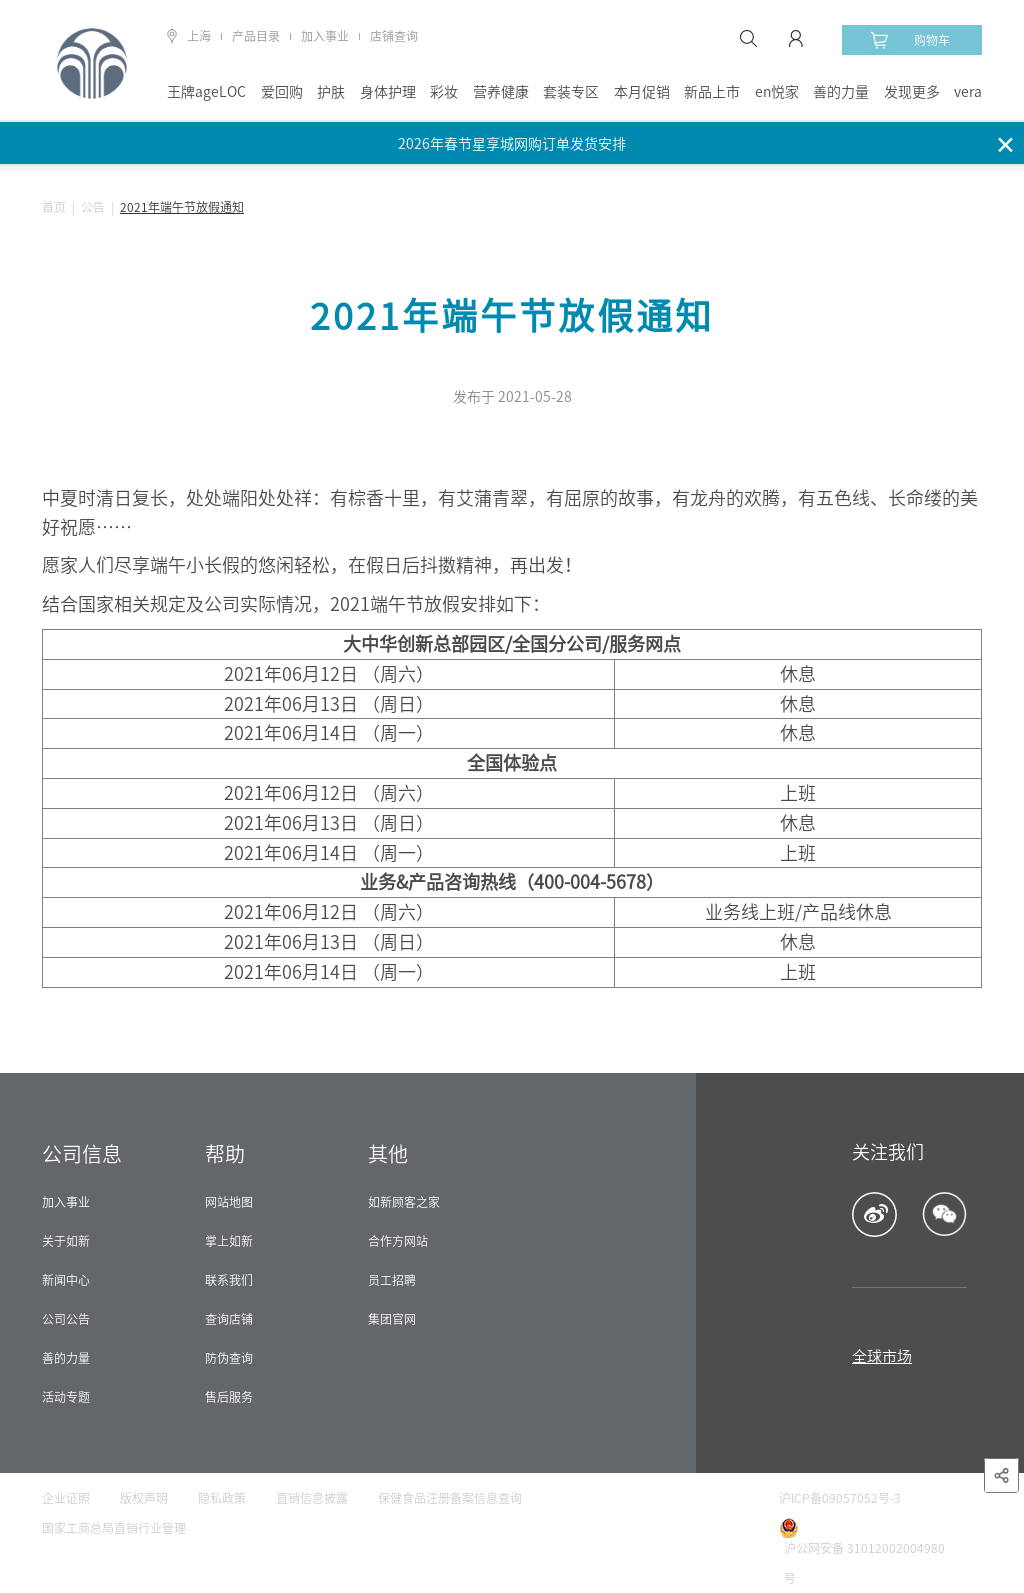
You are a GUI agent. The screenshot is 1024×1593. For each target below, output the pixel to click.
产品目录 (256, 36)
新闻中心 (66, 1280)
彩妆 (444, 92)
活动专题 (66, 1397)
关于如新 (66, 1241)
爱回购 (282, 92)
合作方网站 (398, 1241)
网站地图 (229, 1202)
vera (968, 92)
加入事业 (325, 36)
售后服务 (229, 1397)
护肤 (331, 92)
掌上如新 (229, 1241)
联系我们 (229, 1280)
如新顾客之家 (404, 1202)
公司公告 (66, 1319)
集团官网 (392, 1319)
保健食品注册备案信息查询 (450, 1498)
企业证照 (66, 1498)
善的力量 (841, 92)
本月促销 (642, 92)
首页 (54, 207)
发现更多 (912, 92)
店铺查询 (394, 36)
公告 (93, 207)
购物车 (910, 40)
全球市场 (882, 1356)
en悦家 (777, 92)
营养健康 (501, 92)
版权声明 (144, 1498)
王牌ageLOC (206, 92)
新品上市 (712, 92)
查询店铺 (229, 1319)
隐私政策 (222, 1498)
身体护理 (388, 92)
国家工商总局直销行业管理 (114, 1528)
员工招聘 (392, 1280)
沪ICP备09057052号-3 (840, 1498)
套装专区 (571, 92)
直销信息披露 (312, 1498)
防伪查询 (229, 1358)
